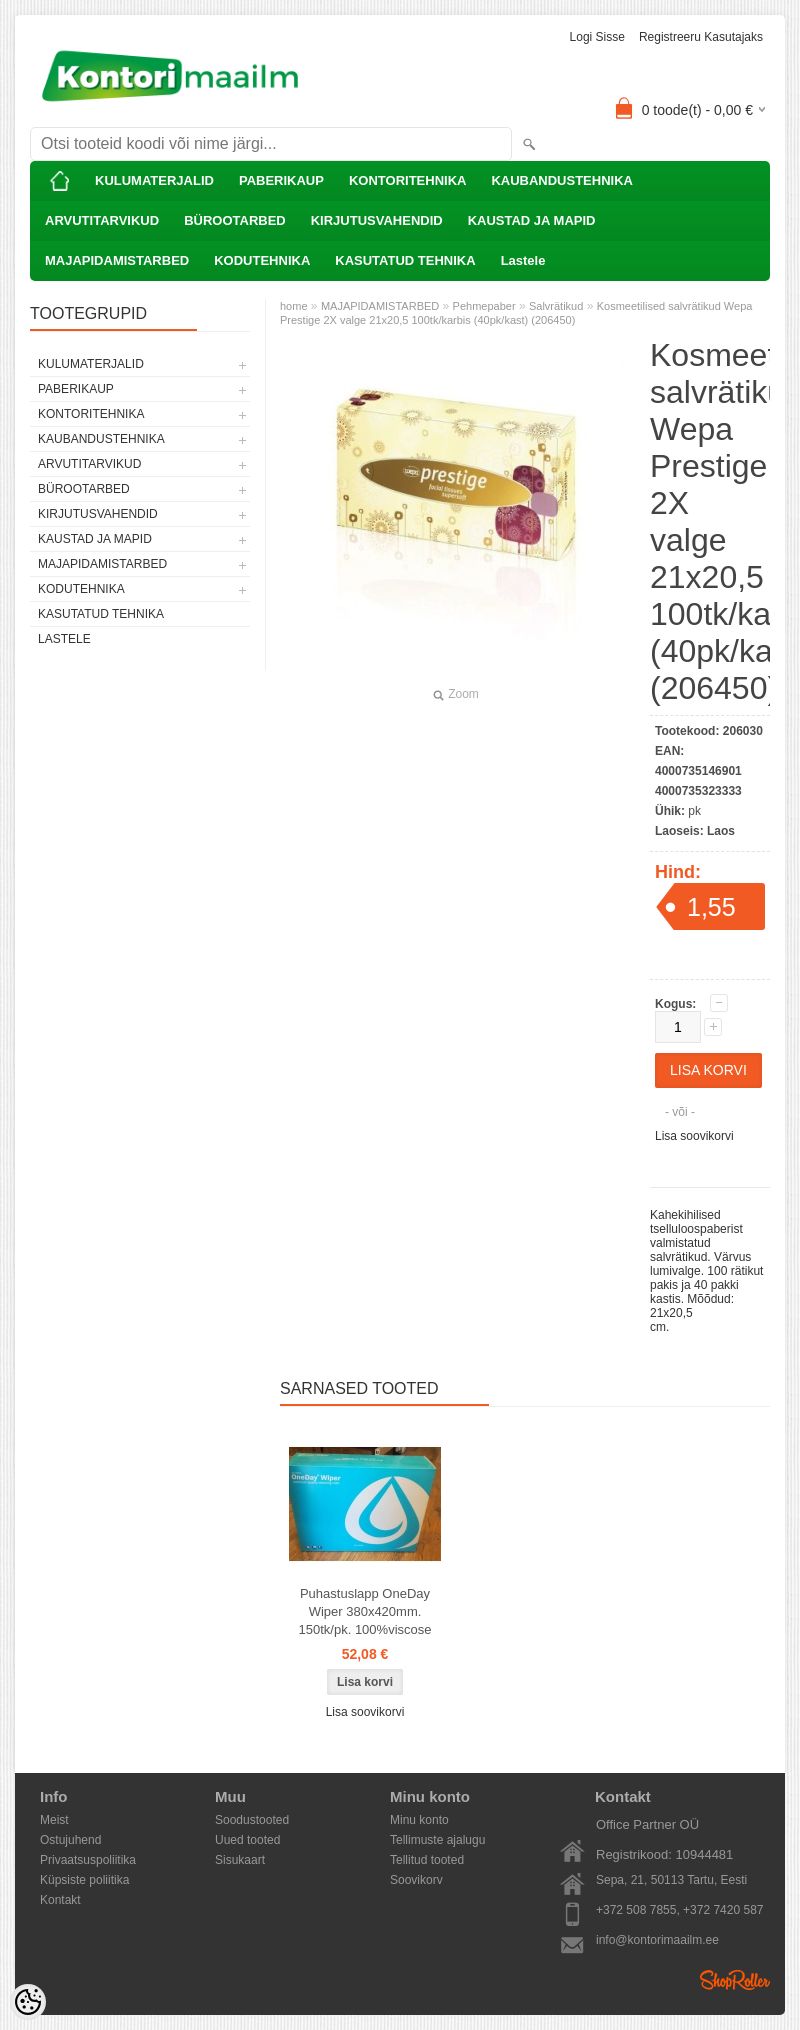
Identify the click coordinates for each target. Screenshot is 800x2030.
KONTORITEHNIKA (407, 180)
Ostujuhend (70, 1840)
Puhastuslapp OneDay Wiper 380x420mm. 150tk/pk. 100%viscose (365, 1611)
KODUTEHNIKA (262, 260)
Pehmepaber (484, 306)
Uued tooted (247, 1840)
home (294, 306)
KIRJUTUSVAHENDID (377, 220)
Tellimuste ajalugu (437, 1840)
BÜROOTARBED (235, 220)
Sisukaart (240, 1860)
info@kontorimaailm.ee (657, 1940)
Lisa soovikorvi (694, 1136)
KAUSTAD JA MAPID (532, 220)
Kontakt (60, 1900)
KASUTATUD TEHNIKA (405, 260)
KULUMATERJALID (154, 180)
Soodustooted (252, 1820)
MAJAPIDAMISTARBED (117, 260)
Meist (54, 1820)
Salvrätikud (556, 306)
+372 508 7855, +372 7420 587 (680, 1910)
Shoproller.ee (735, 1980)
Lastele (523, 260)
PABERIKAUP (281, 180)
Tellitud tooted (427, 1860)
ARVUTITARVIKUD (102, 220)
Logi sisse (597, 37)
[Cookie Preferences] (28, 2002)
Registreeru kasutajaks (701, 37)
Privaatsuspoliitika (88, 1860)
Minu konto (419, 1820)
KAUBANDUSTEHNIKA (562, 180)
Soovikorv (416, 1880)
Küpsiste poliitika (84, 1880)
